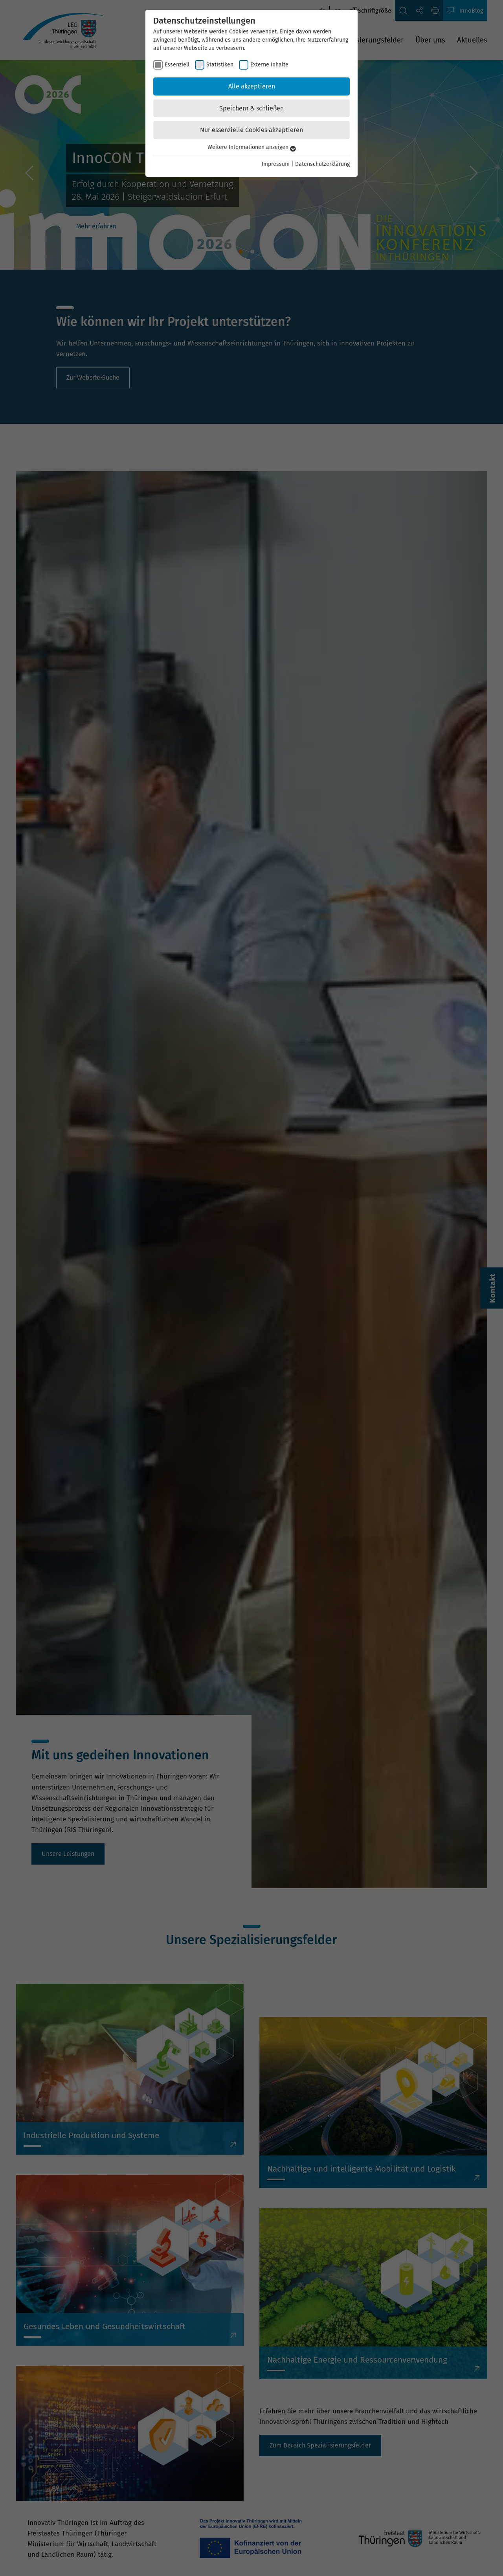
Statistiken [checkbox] (219, 64)
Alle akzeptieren (251, 86)
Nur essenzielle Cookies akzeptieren (251, 130)
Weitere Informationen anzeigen (251, 147)
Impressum (276, 164)
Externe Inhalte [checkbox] (269, 64)
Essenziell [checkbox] (177, 64)
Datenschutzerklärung (322, 164)
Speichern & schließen (251, 108)
